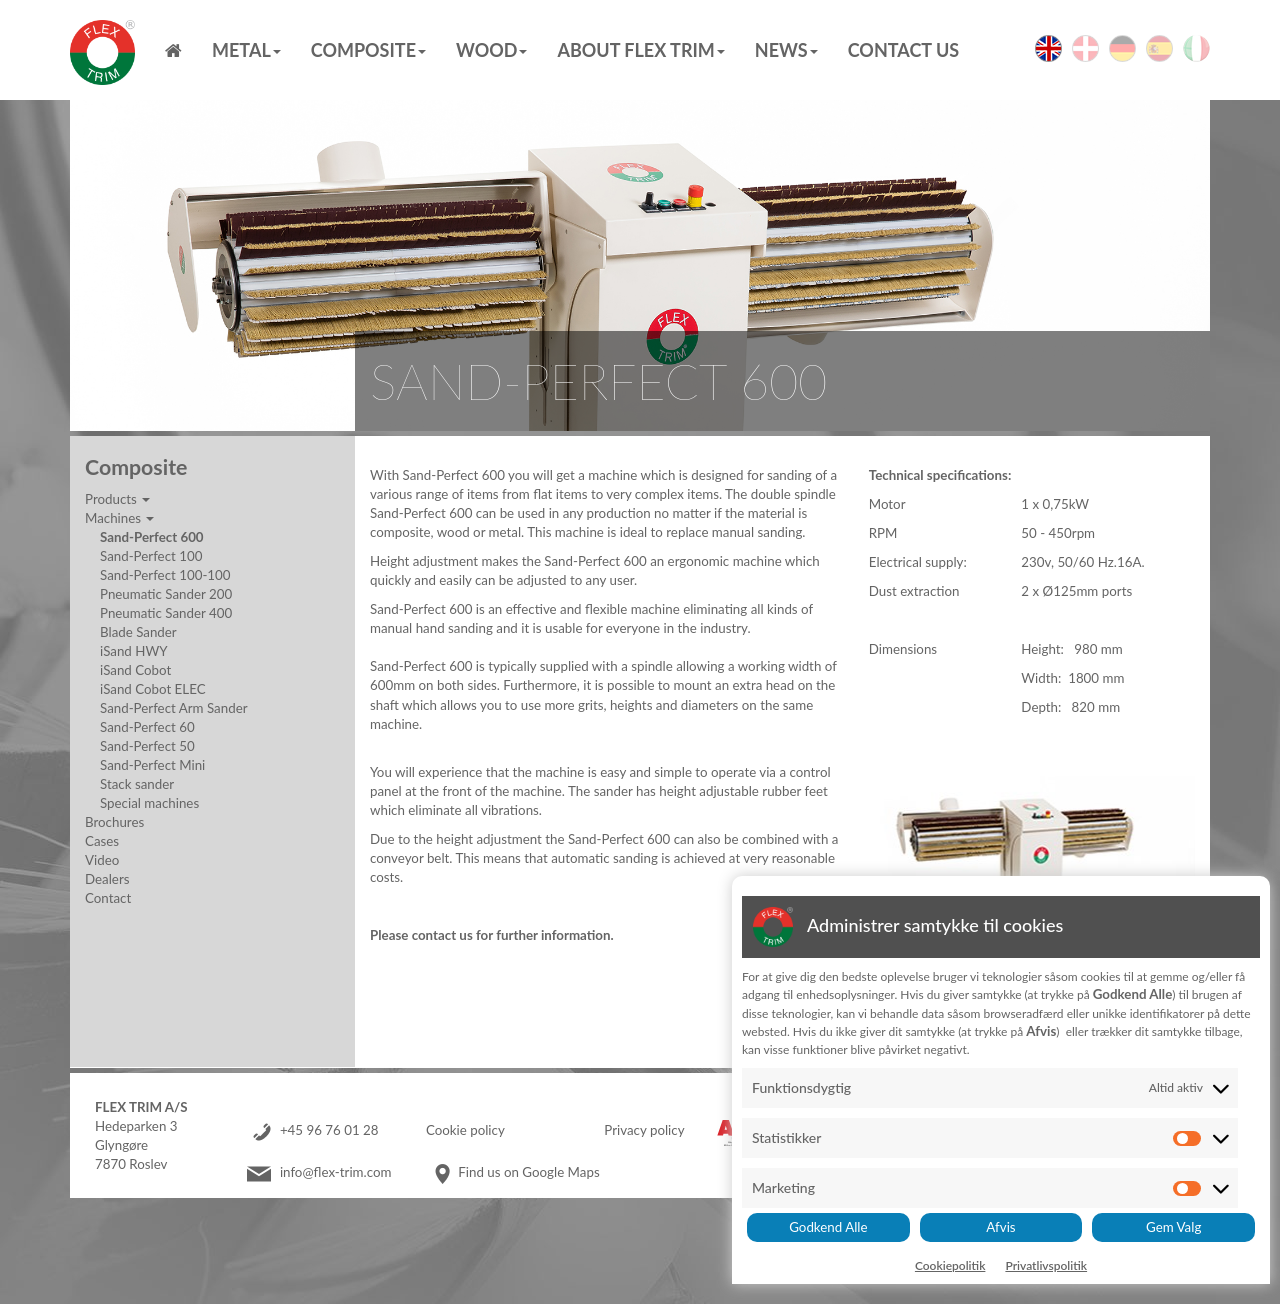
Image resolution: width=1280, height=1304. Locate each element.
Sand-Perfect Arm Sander (174, 708)
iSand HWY (134, 651)
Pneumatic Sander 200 (166, 594)
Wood (491, 50)
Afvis (1000, 1227)
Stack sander (137, 784)
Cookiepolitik (950, 1265)
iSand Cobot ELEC (153, 689)
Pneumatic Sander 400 (166, 613)
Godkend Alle (828, 1227)
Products (117, 499)
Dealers (107, 879)
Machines (119, 518)
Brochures (114, 822)
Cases (102, 841)
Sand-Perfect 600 (152, 537)
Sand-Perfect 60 (147, 727)
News (786, 50)
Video (102, 860)
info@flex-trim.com (336, 1172)
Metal (246, 50)
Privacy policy (644, 1130)
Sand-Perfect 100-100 (165, 575)
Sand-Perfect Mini (152, 765)
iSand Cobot (135, 670)
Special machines (149, 803)
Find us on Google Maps (528, 1172)
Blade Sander (138, 632)
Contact (108, 898)
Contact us (903, 50)
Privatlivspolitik (1046, 1265)
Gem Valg (1173, 1227)
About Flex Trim (640, 50)
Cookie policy (465, 1130)
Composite (368, 50)
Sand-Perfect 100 (151, 556)
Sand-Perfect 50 (147, 746)
